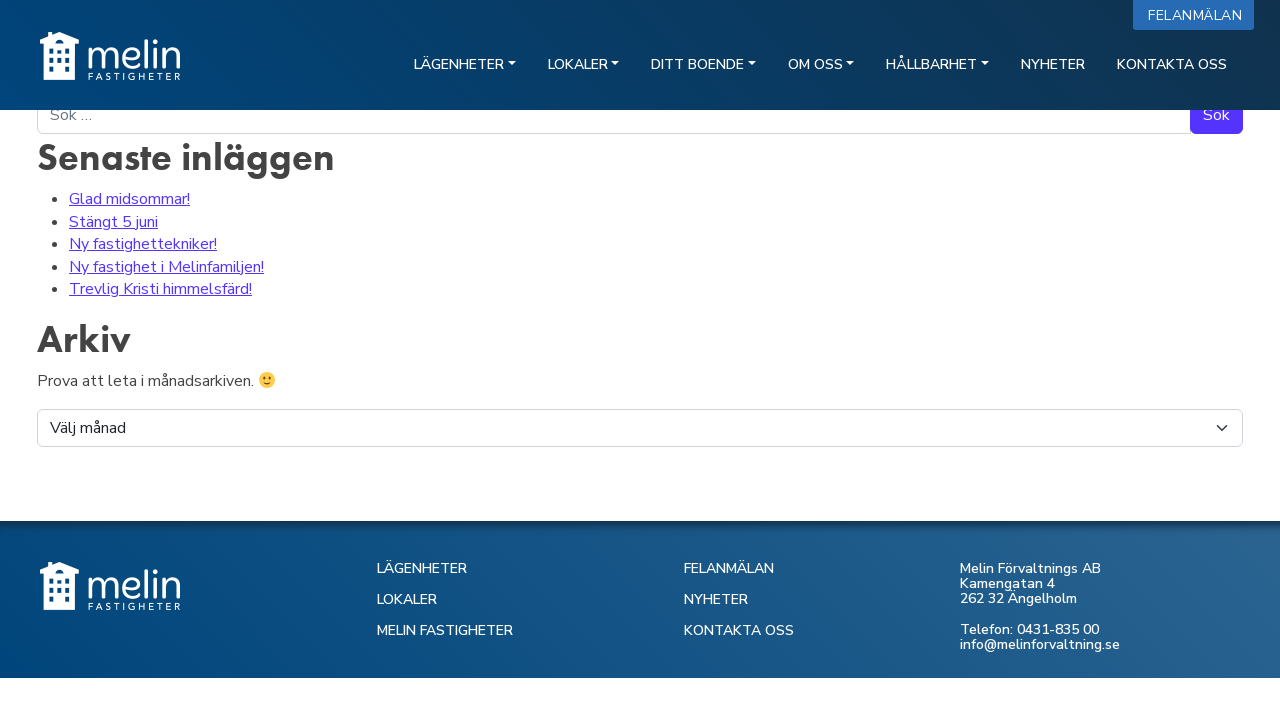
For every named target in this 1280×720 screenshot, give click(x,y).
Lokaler (578, 64)
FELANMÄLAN (729, 568)
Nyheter (1053, 64)
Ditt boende (697, 64)
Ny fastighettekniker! (143, 244)
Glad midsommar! (129, 199)
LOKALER (407, 599)
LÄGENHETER (422, 568)
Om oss (815, 64)
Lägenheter (459, 64)
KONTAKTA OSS (739, 630)
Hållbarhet (931, 64)
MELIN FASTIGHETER (445, 630)
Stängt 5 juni (113, 222)
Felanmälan (1199, 15)
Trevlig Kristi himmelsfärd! (160, 289)
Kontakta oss (1172, 64)
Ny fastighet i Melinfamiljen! (166, 267)
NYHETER (716, 599)
